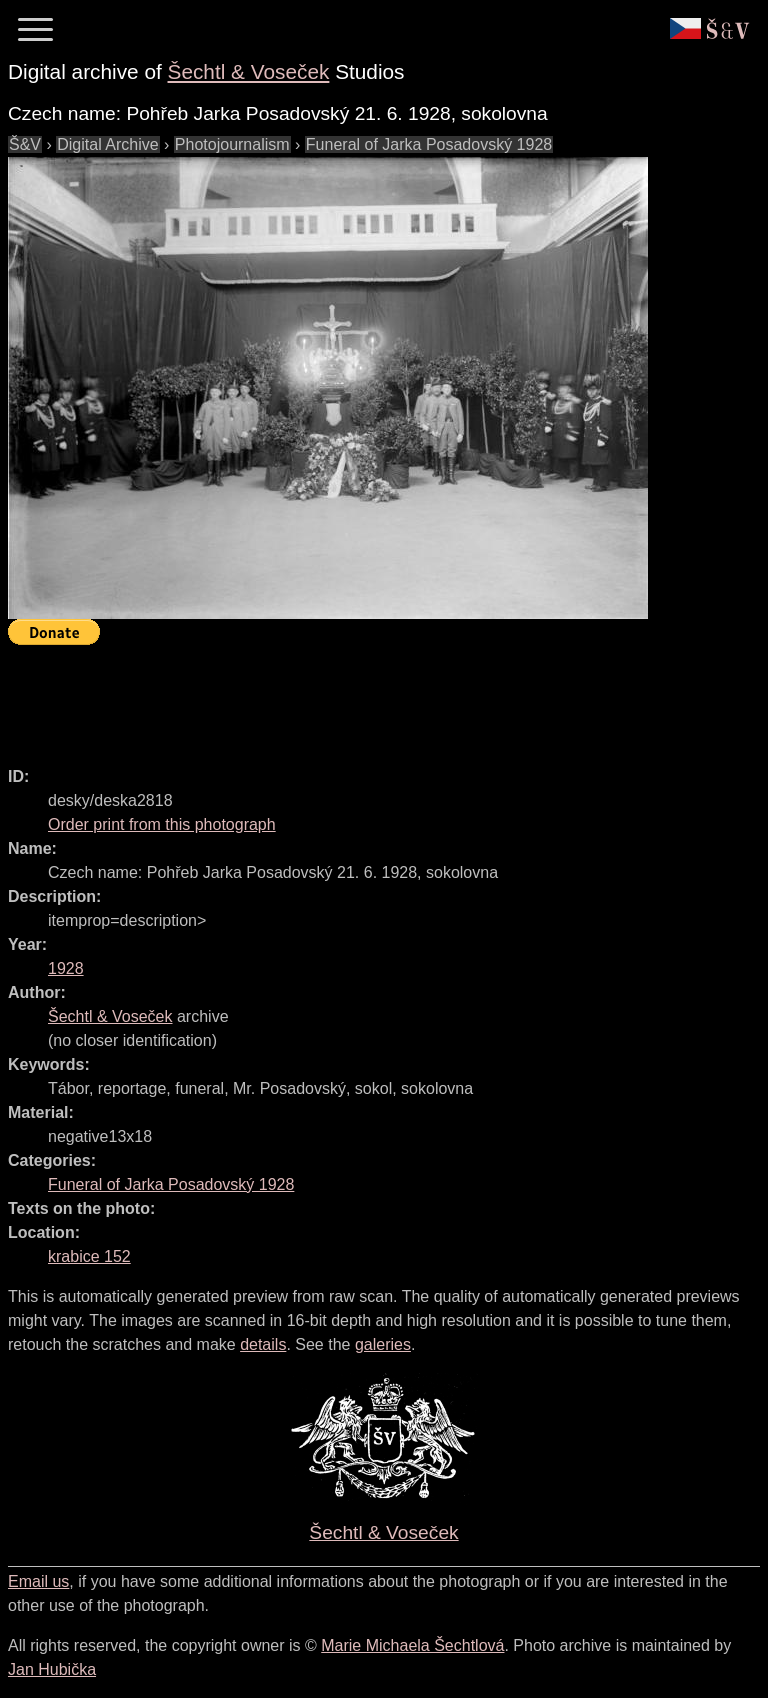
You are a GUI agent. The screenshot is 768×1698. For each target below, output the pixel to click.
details (263, 1344)
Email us (38, 1581)
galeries (383, 1344)
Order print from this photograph (162, 824)
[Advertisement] (372, 697)
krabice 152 (89, 1256)
